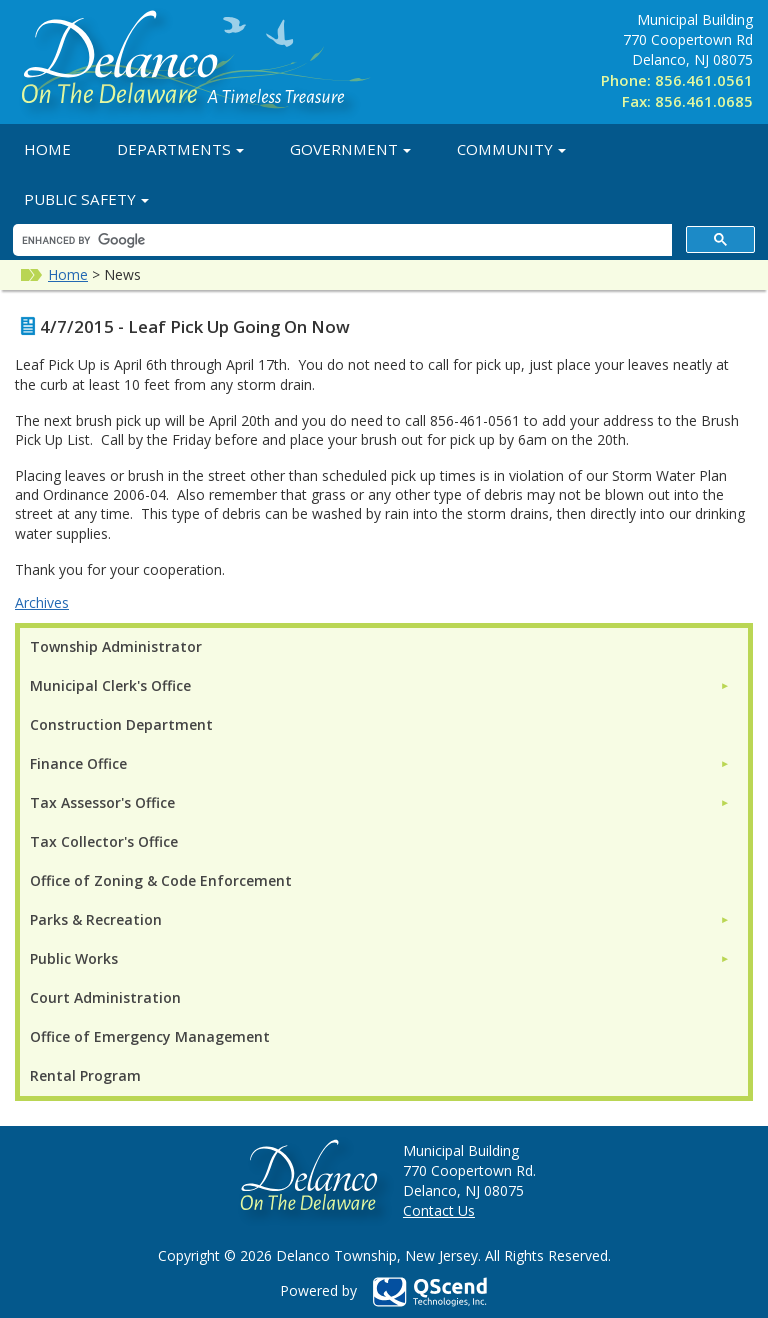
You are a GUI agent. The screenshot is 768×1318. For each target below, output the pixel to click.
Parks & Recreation (96, 919)
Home (47, 149)
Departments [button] (180, 149)
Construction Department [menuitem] (121, 724)
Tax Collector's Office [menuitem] (104, 841)
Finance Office (78, 763)
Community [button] (511, 149)
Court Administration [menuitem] (105, 997)
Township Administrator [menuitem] (116, 646)
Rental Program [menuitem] (85, 1075)
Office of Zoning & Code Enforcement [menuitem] (161, 880)
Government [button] (350, 149)
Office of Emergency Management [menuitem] (150, 1036)
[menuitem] (380, 685)
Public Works (74, 958)
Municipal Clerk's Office (110, 685)
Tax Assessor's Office (102, 802)
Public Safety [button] (86, 199)
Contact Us (439, 1210)
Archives (42, 602)
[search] (340, 240)
